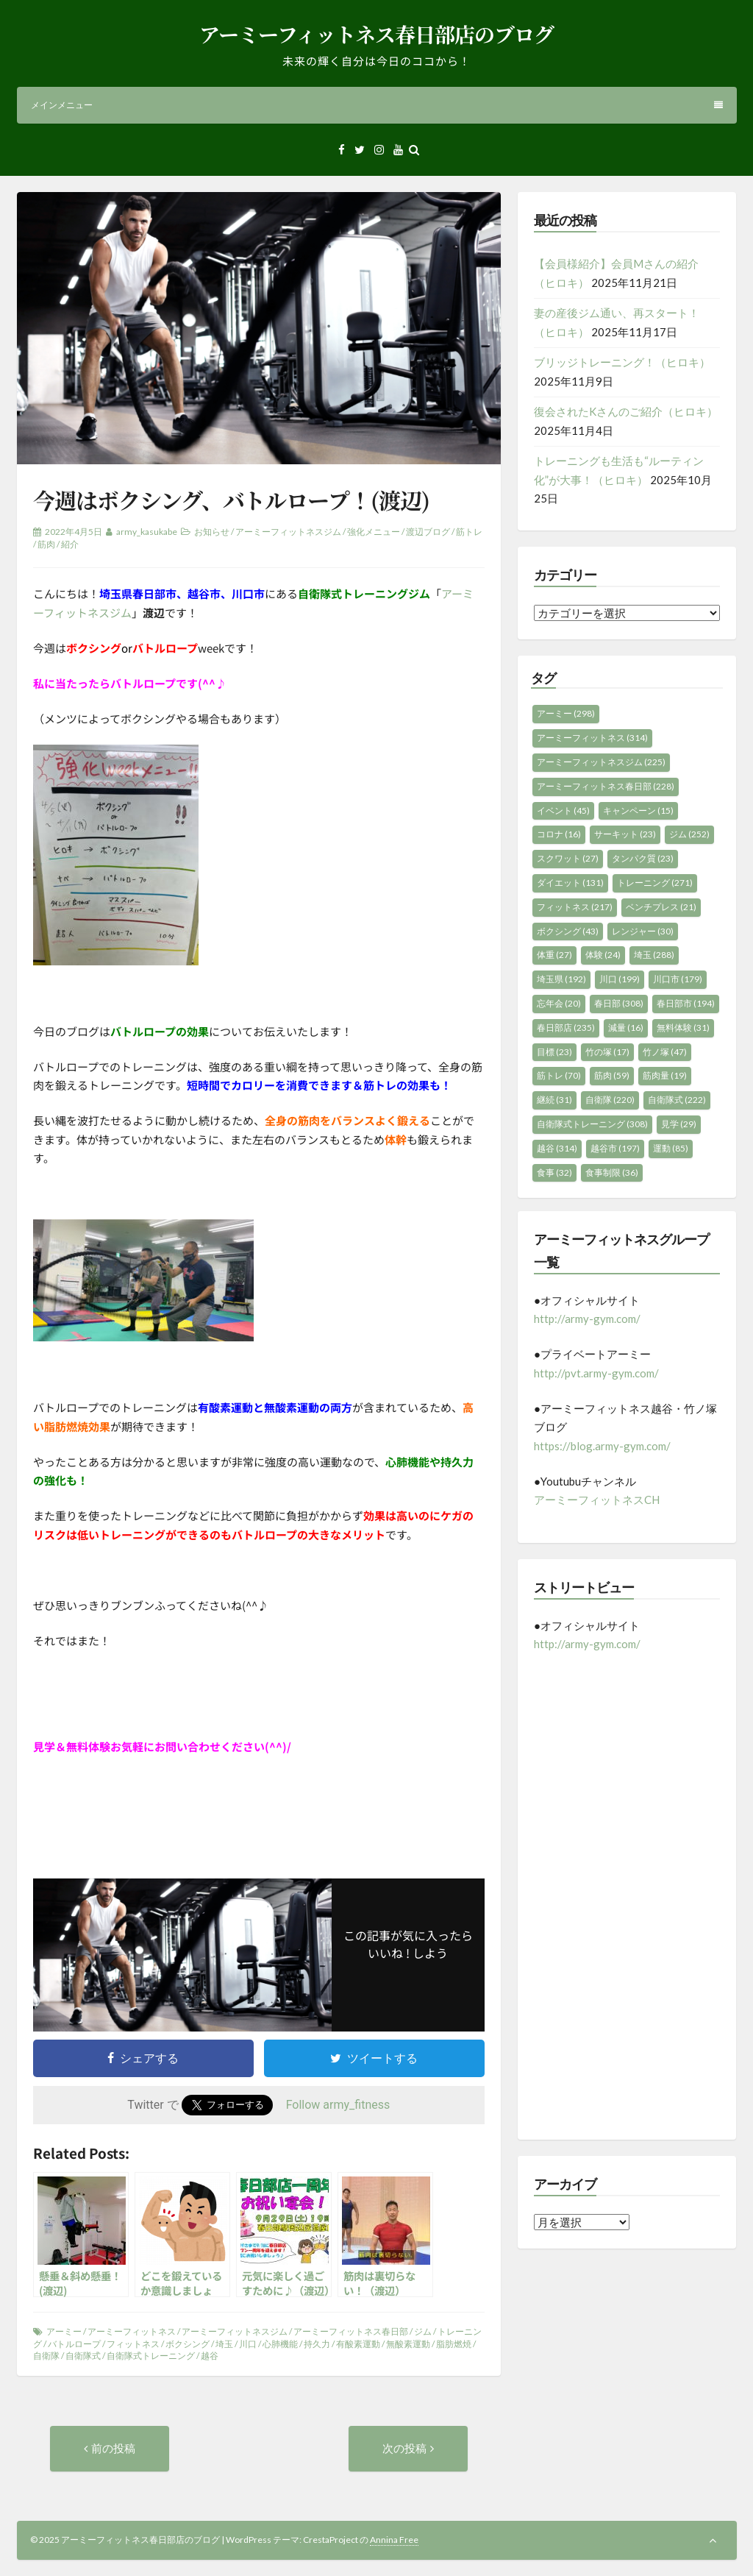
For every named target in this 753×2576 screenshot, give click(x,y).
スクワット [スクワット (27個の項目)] (568, 858)
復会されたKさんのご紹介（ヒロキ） (626, 411)
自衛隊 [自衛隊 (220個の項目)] (610, 1099)
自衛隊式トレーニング (151, 2355)
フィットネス (133, 2343)
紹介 (70, 544)
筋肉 (46, 544)
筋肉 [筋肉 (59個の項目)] (611, 1075)
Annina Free (394, 2539)
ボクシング (187, 2343)
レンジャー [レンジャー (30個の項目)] (643, 931)
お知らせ (211, 531)
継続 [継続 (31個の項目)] (554, 1099)
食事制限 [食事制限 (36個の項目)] (611, 1172)
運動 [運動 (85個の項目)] (670, 1148)
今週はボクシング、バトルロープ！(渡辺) (231, 499)
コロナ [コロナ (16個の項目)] (559, 834)
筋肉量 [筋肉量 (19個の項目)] (665, 1075)
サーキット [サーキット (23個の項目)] (625, 834)
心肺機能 (280, 2343)
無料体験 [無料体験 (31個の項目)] (683, 1027)
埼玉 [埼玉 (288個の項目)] (654, 954)
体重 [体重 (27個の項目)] (554, 954)
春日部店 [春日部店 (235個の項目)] (566, 1027)
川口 (248, 2343)
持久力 (317, 2343)
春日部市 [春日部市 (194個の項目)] (686, 1003)
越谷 (209, 2355)
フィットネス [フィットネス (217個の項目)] (575, 906)
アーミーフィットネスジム (288, 531)
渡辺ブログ (428, 531)
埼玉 (224, 2343)
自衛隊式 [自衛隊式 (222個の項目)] (677, 1099)
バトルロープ (74, 2343)
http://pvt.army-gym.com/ (596, 1373)
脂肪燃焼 (453, 2343)
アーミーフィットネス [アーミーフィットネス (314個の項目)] (592, 737)
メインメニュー (377, 104)
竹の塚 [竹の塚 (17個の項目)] (607, 1051)
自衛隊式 (83, 2355)
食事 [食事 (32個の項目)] (554, 1172)
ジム (423, 2331)
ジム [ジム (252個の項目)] (689, 834)
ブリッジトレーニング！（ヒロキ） (622, 362)
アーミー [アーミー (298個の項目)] (566, 713)
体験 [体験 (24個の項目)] (603, 954)
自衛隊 (46, 2355)
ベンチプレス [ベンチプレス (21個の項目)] (661, 906)
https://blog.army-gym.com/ (602, 1445)
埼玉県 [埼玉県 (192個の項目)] (561, 978)
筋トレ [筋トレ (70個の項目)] (559, 1075)
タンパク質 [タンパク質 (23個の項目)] (643, 858)
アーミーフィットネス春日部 (350, 2331)
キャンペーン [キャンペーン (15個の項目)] (638, 810)
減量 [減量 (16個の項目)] (625, 1027)
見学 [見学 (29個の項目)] (678, 1123)
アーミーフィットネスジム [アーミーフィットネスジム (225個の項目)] (601, 761)
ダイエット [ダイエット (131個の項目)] (570, 882)
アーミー (64, 2331)
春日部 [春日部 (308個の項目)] (618, 1003)
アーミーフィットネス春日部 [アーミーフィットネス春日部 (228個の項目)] (605, 786)
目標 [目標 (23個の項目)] (554, 1051)
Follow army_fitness (338, 2105)
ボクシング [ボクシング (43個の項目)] (568, 931)
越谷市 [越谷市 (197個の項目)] (615, 1148)
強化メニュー (373, 531)
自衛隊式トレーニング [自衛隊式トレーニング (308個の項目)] (592, 1123)
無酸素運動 (408, 2343)
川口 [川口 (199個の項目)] (619, 978)
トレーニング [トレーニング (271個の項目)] (655, 882)
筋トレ (469, 531)
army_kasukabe (146, 531)
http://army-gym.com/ (587, 1318)
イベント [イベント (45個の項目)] (563, 810)
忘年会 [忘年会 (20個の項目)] (559, 1003)
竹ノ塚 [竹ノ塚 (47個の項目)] (665, 1051)
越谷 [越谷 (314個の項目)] (557, 1148)
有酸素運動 (358, 2343)
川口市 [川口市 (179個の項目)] (677, 978)
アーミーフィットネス (132, 2331)
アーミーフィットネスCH (597, 1499)
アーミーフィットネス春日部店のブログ (376, 34)
